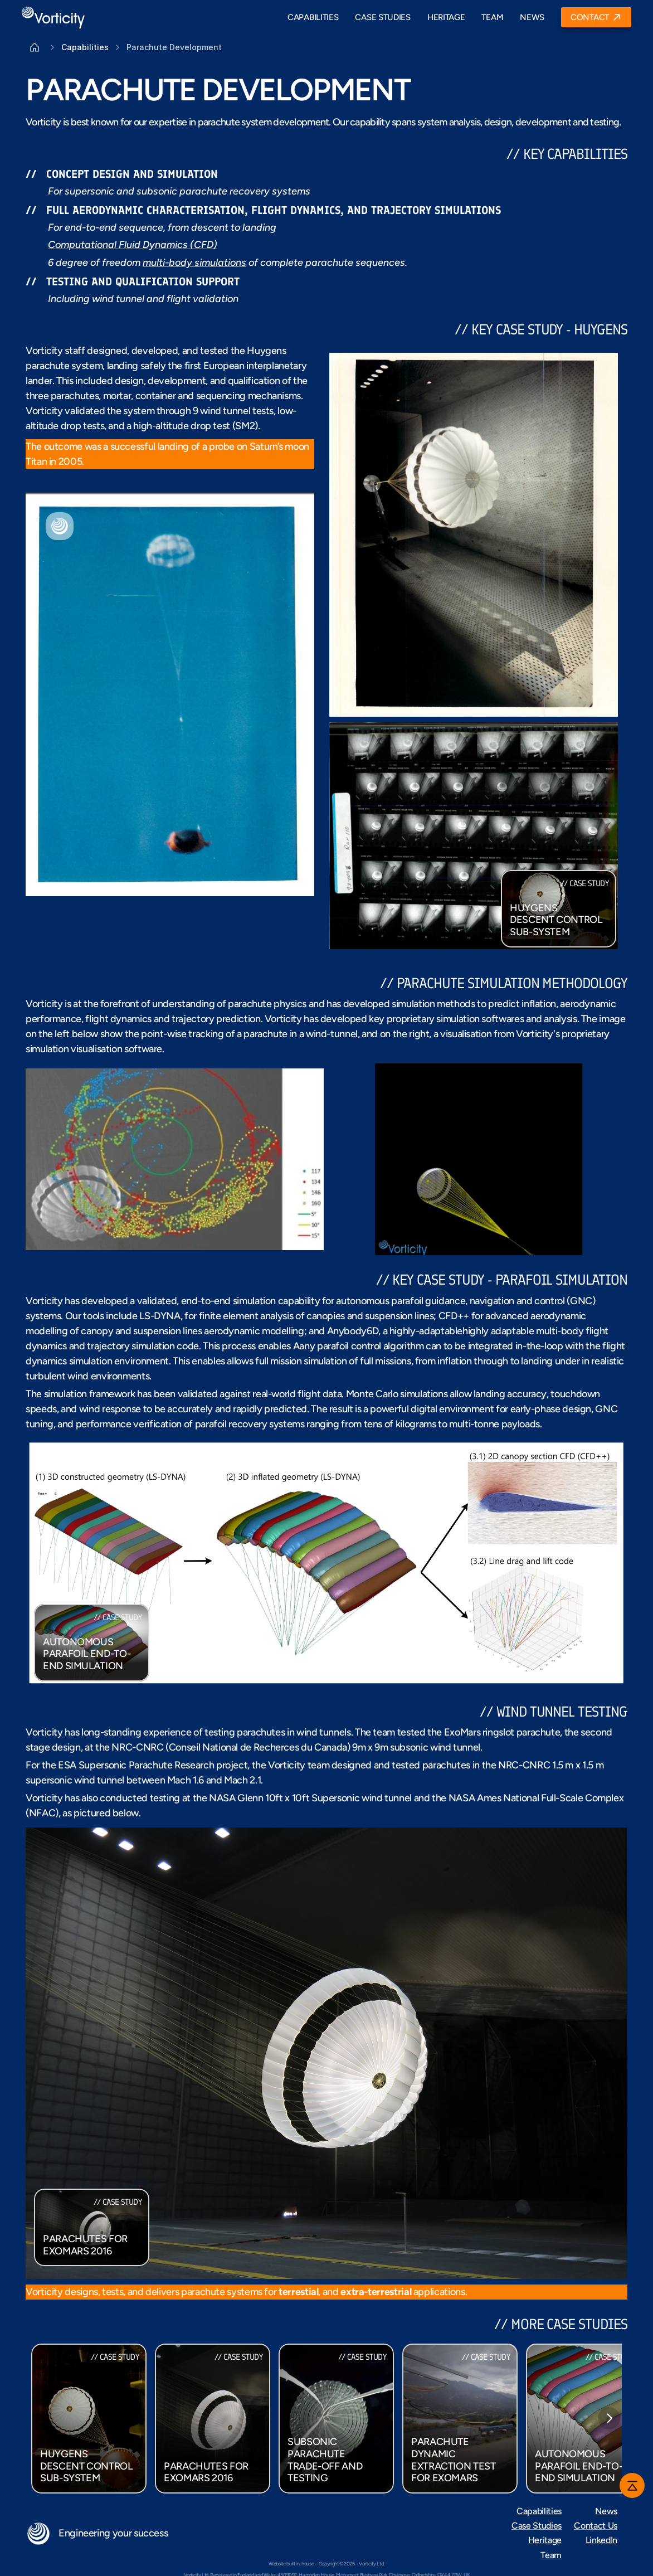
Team (551, 2555)
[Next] (609, 2418)
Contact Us (595, 2525)
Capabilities (539, 2511)
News (606, 2511)
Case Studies (536, 2525)
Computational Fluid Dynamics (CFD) (132, 245)
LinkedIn (601, 2540)
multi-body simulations (194, 262)
